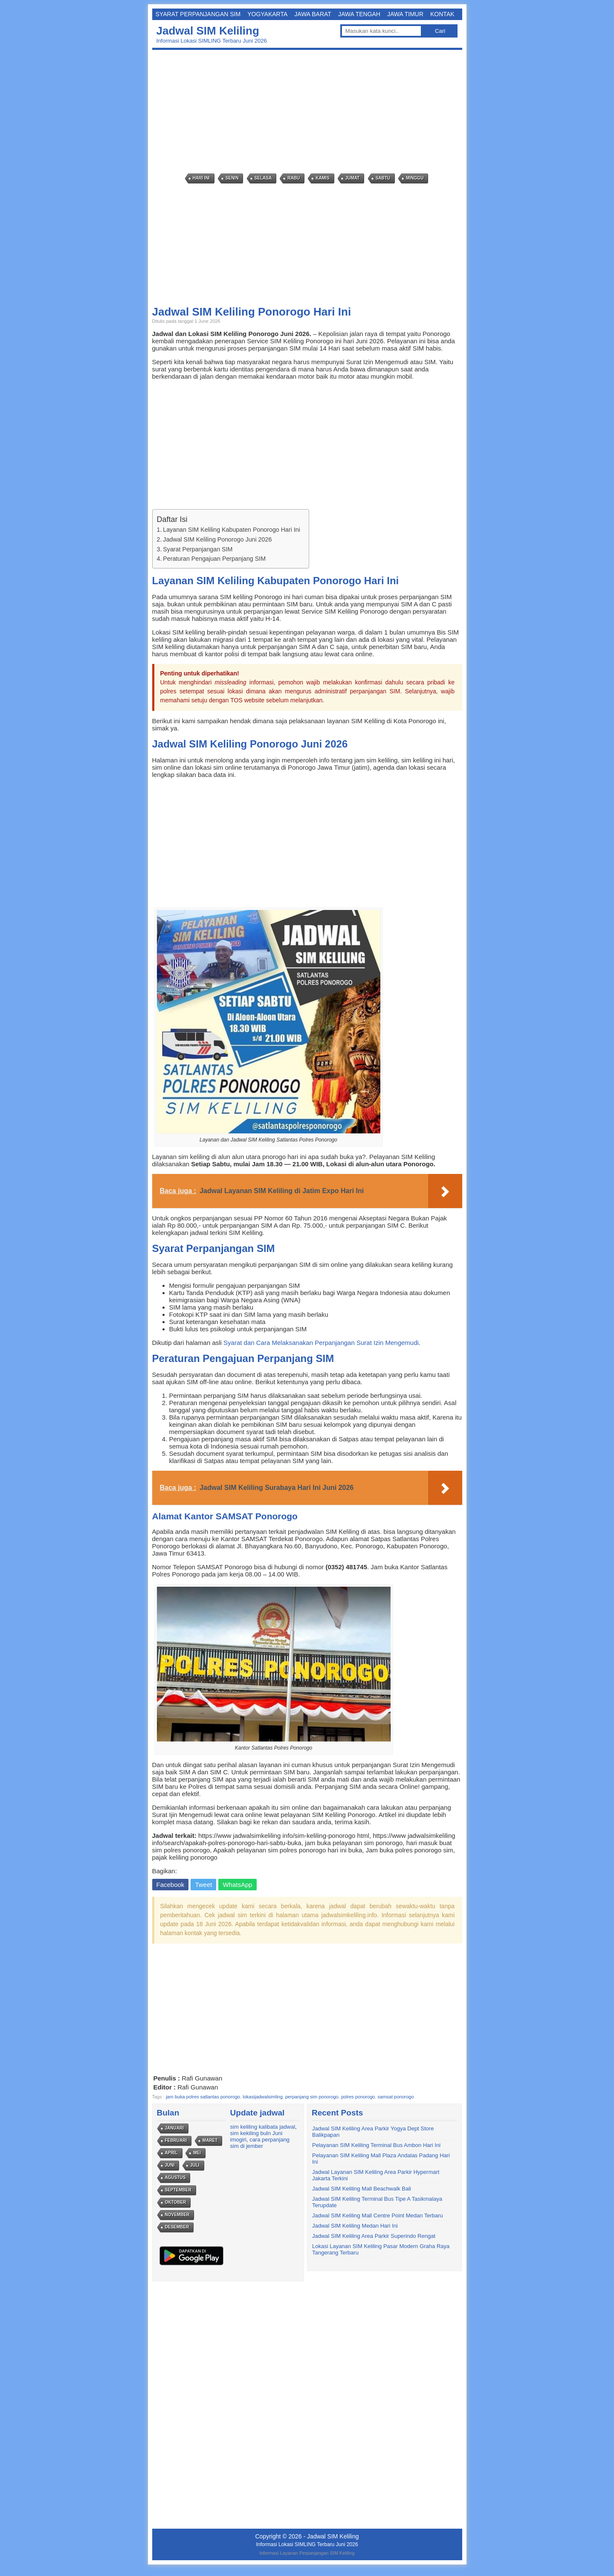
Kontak (442, 14)
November (177, 2214)
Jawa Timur (405, 14)
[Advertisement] (309, 111)
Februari (176, 2140)
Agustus (175, 2177)
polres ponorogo (358, 2096)
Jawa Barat (312, 14)
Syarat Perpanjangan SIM (198, 14)
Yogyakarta (267, 14)
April (171, 2152)
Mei (197, 2152)
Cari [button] (440, 31)
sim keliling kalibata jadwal (262, 2127)
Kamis (322, 178)
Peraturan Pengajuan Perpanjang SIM (214, 558)
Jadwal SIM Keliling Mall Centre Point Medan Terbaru (377, 2215)
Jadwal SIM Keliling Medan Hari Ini (355, 2225)
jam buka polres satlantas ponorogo (203, 2096)
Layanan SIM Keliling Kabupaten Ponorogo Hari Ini (231, 529)
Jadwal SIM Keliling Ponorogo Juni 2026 (217, 539)
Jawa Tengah (359, 14)
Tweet (203, 1884)
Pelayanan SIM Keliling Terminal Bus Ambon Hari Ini (376, 2145)
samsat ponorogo (396, 2096)
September (178, 2190)
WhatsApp (237, 1884)
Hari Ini (201, 178)
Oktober (175, 2202)
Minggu (414, 178)
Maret (210, 2140)
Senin (232, 178)
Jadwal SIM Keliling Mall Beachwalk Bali (361, 2188)
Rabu (293, 178)
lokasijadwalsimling (263, 2096)
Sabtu (383, 178)
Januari (174, 2128)
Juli (195, 2165)
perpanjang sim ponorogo (312, 2096)
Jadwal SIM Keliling (207, 30)
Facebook (170, 1884)
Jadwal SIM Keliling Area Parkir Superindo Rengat (373, 2236)
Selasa (263, 178)
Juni (170, 2165)
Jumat (352, 178)
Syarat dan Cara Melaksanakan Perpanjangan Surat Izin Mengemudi (321, 1342)
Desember (177, 2227)
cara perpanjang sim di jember (260, 2142)
